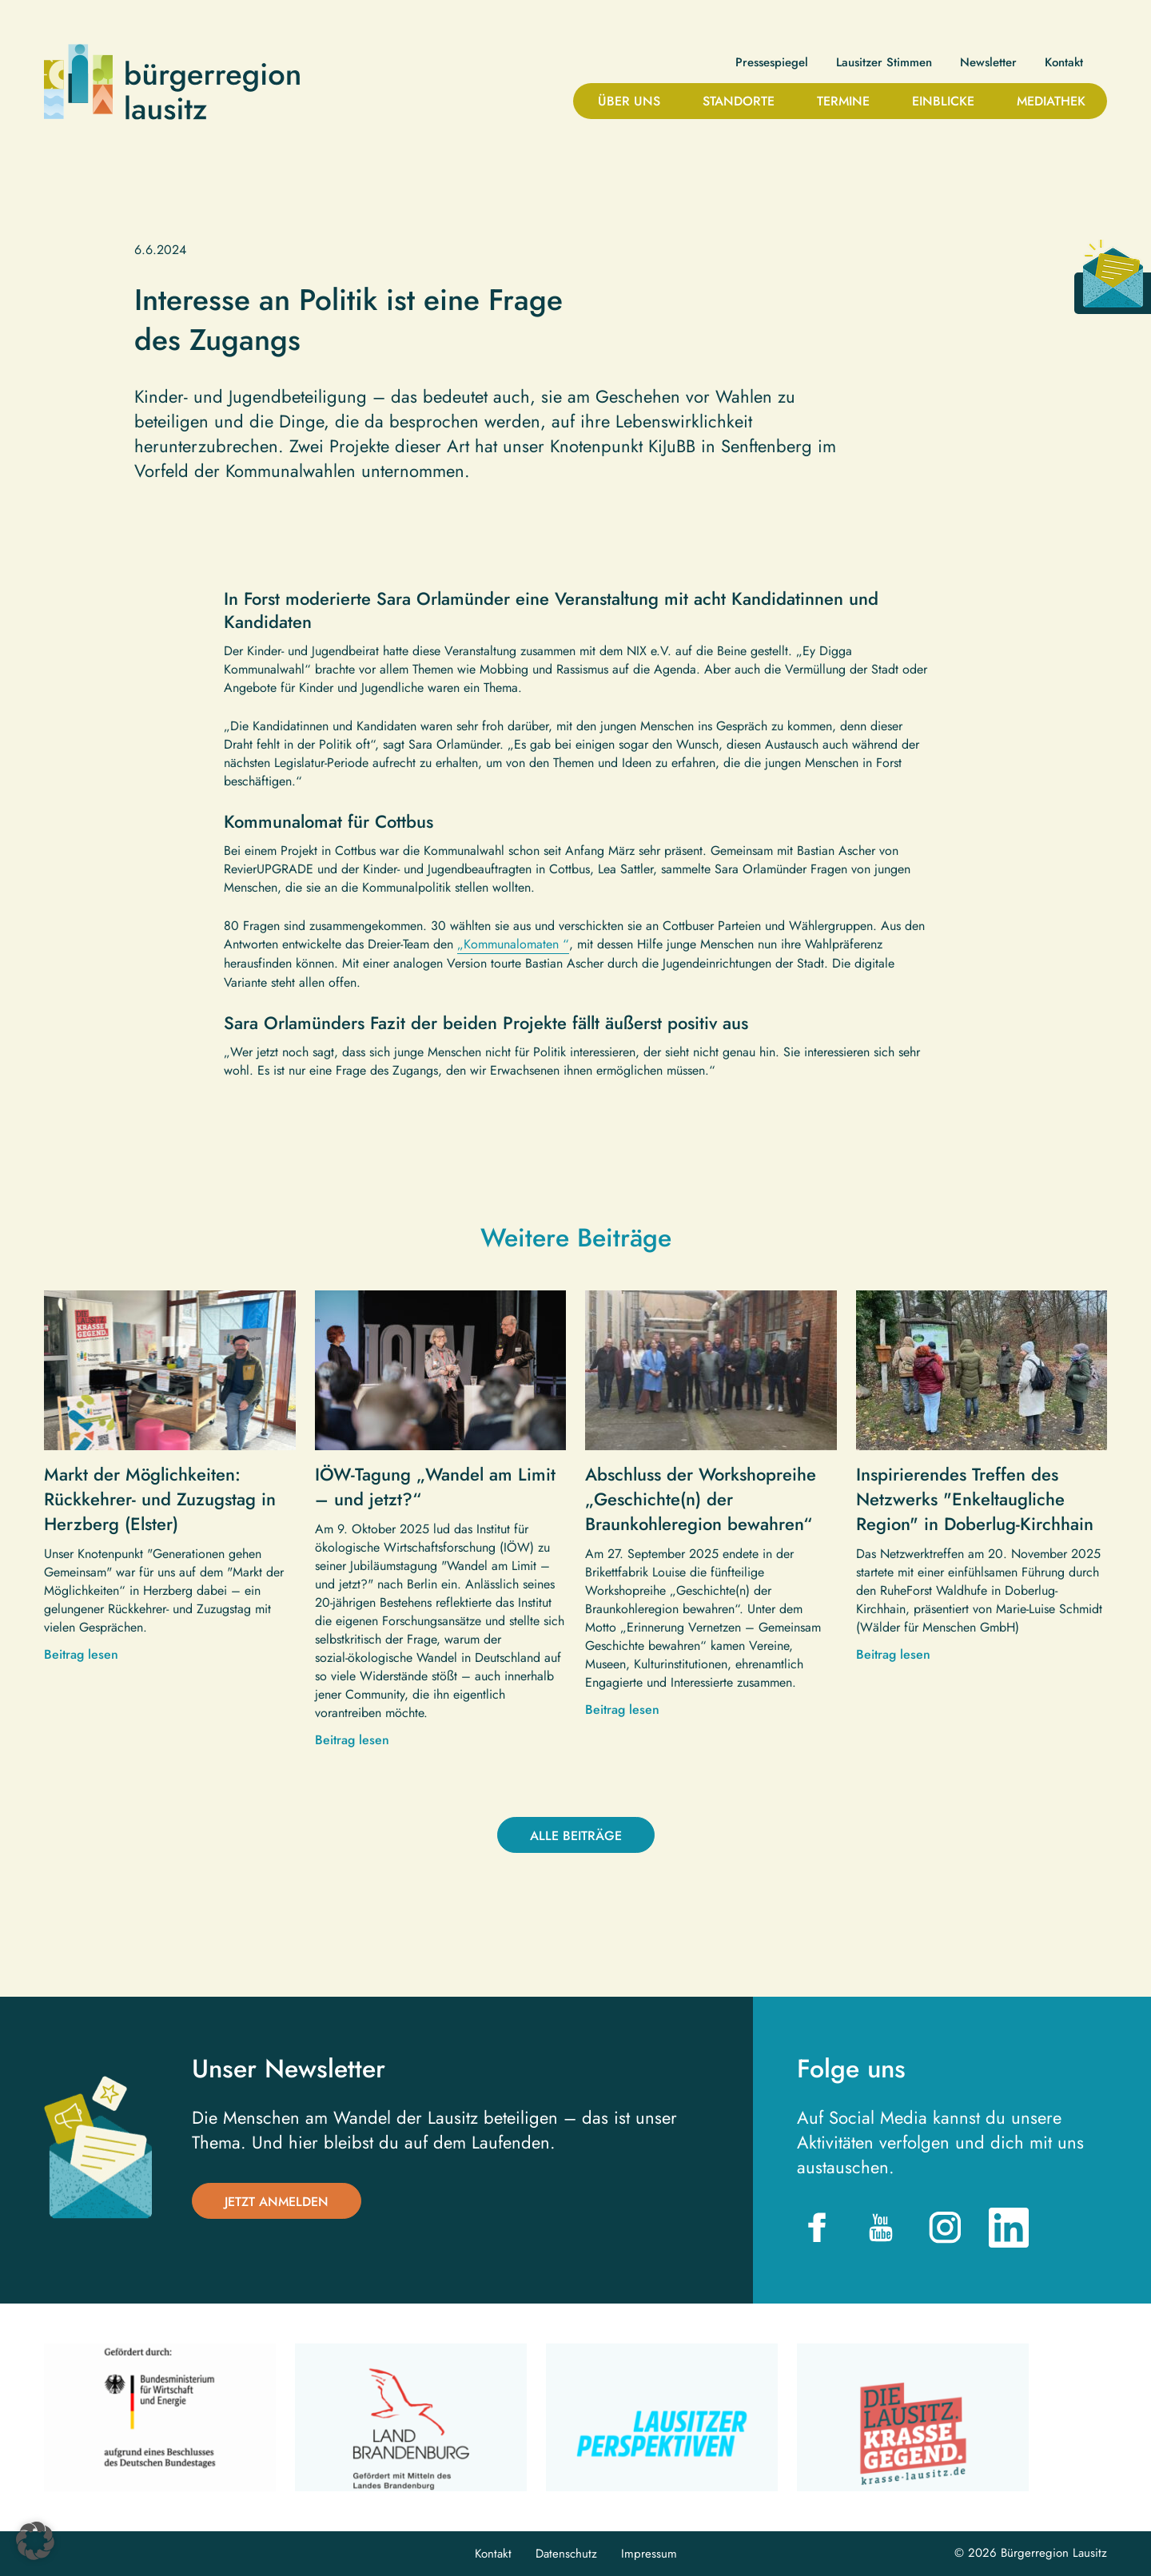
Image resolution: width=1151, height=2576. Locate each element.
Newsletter (988, 63)
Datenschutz (566, 2554)
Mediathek (1051, 101)
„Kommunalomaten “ (513, 944)
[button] (35, 2541)
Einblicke (943, 101)
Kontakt (1064, 63)
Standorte (739, 101)
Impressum (649, 2554)
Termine (843, 101)
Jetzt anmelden (277, 2201)
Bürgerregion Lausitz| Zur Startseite (172, 82)
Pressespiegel (771, 63)
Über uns (629, 101)
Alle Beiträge (576, 1836)
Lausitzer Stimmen (884, 63)
